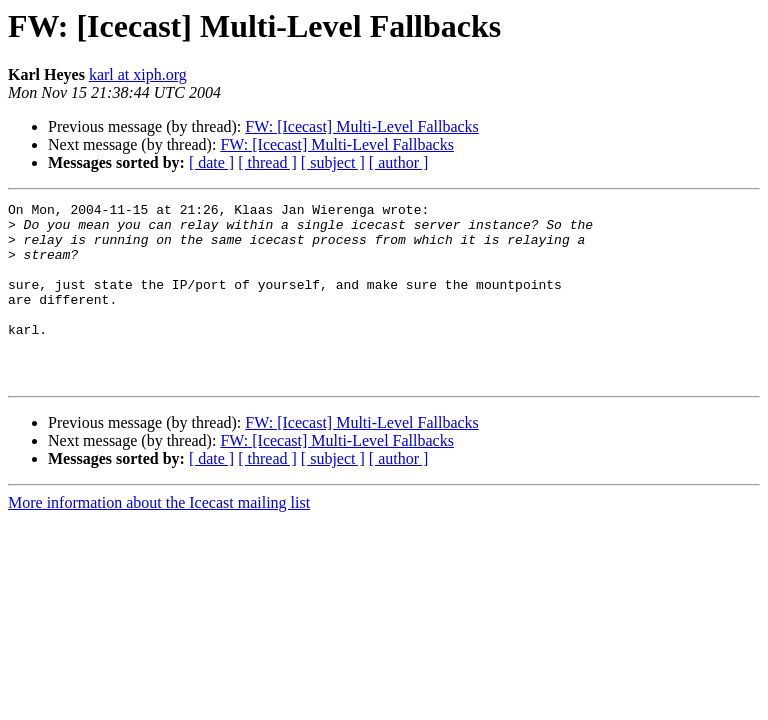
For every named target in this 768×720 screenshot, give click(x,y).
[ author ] (399, 162)
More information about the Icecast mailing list (159, 538)
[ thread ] (267, 162)
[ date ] (211, 162)
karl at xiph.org (138, 74)
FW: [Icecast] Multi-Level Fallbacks (362, 126)
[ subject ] (333, 162)
